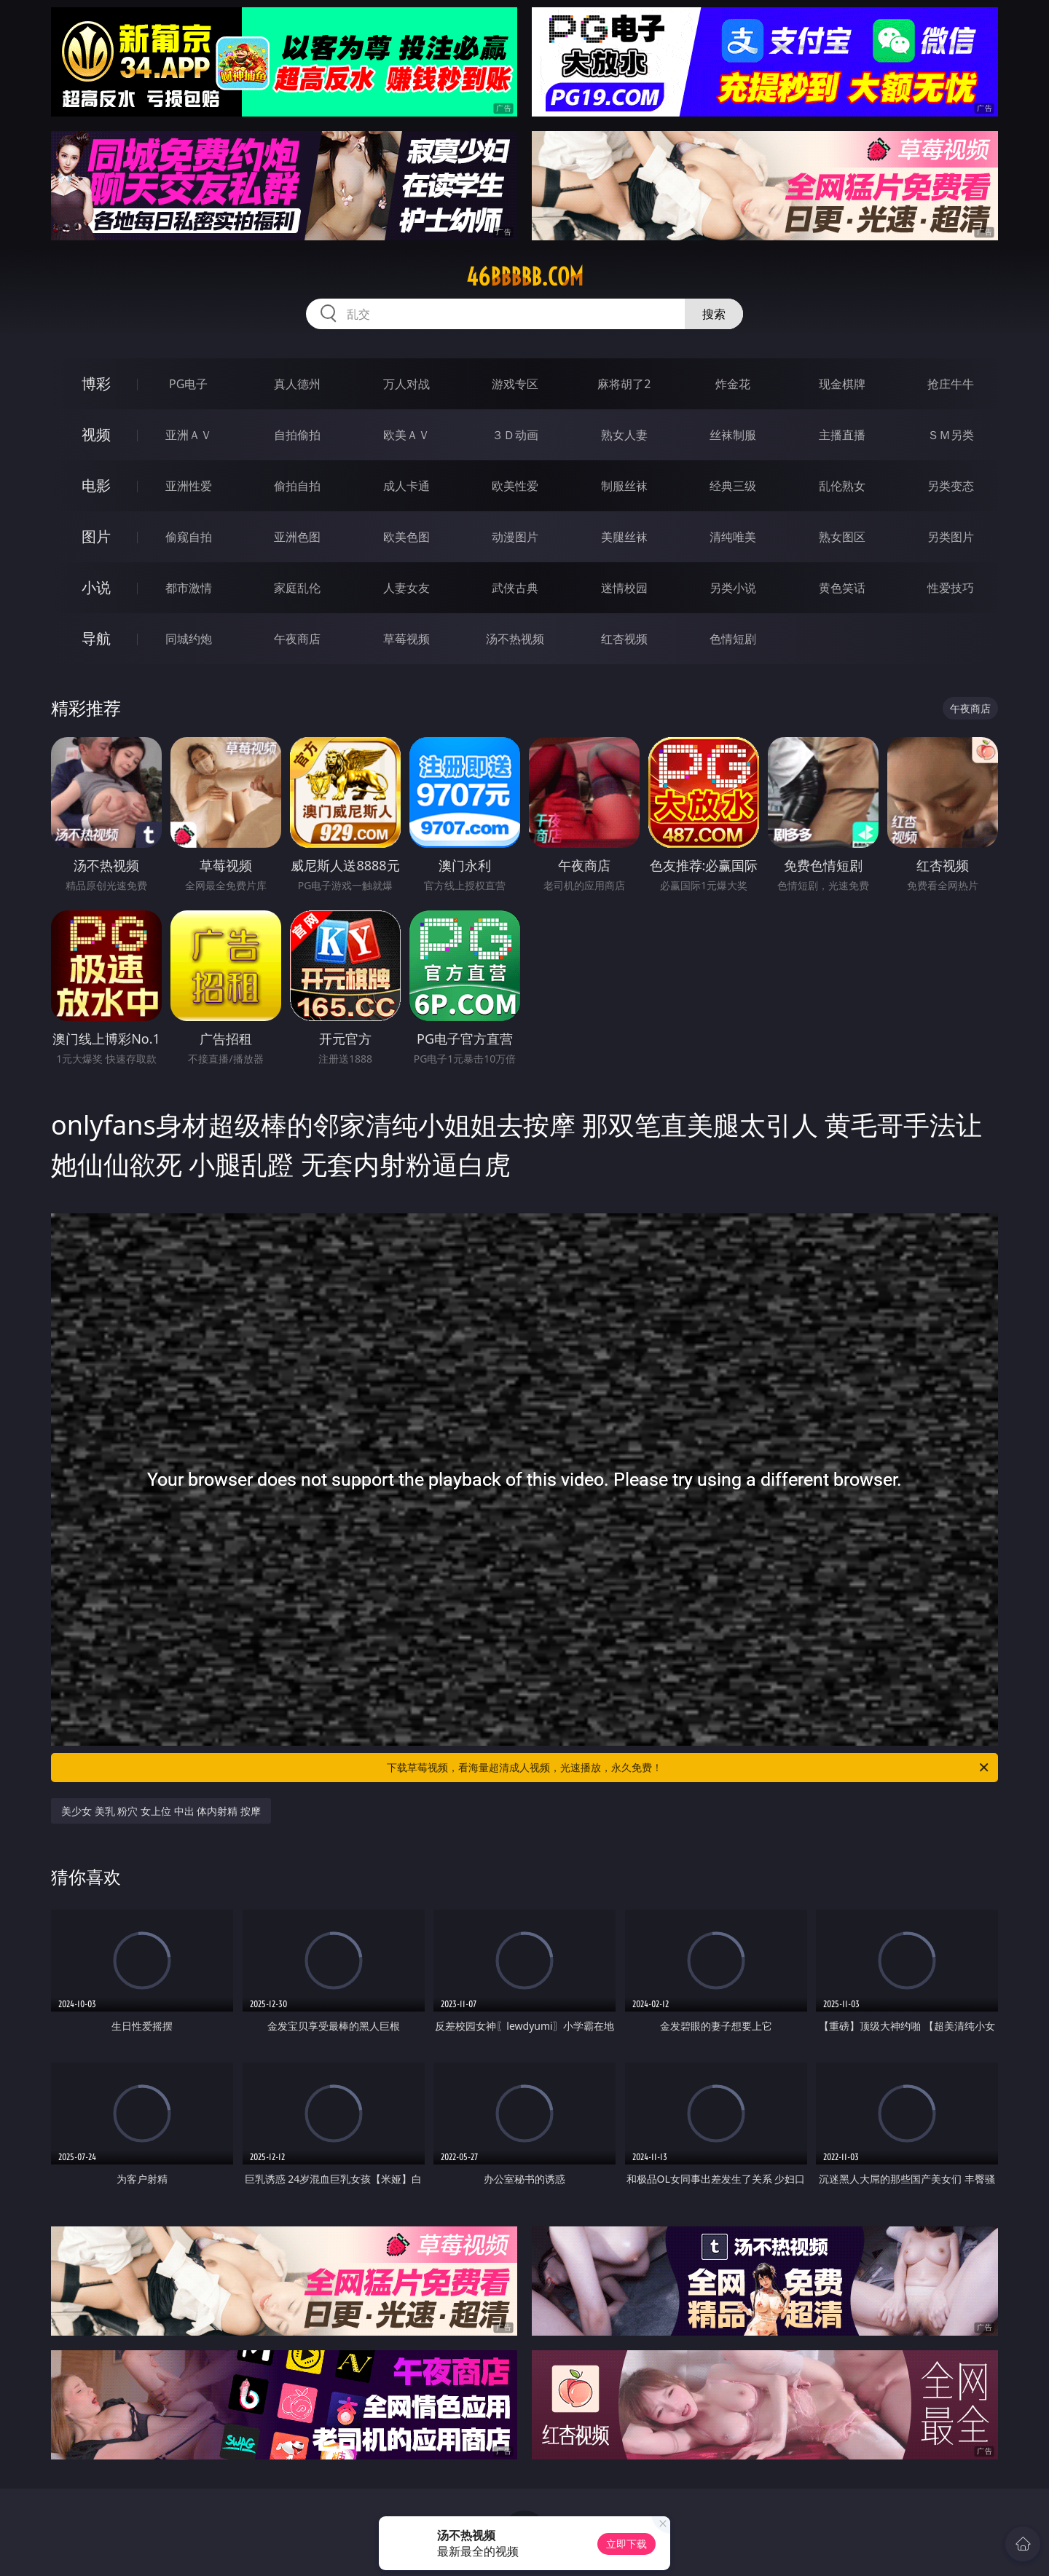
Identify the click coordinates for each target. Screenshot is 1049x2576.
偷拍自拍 (297, 486)
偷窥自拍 (188, 537)
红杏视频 (624, 639)
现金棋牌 (842, 384)
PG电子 (188, 384)
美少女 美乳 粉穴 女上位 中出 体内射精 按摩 (161, 1811)
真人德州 (297, 384)
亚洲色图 (297, 537)
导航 (96, 638)
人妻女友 (406, 588)
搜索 (714, 314)
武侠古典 (515, 588)
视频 (96, 434)
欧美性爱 (515, 486)
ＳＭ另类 (950, 435)
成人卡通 (406, 486)
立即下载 (626, 2544)
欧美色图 (406, 537)
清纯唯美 (733, 537)
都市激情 (188, 588)
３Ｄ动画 (515, 435)
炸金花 (732, 384)
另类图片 (950, 537)
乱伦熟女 (842, 486)
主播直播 (842, 435)
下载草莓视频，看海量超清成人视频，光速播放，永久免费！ (689, 1767)
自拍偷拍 (297, 435)
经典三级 (733, 486)
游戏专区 (515, 384)
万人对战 (406, 384)
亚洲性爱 (188, 486)
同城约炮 (188, 639)
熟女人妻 (624, 435)
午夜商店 (297, 639)
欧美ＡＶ (406, 435)
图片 (96, 536)
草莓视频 (406, 639)
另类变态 (950, 486)
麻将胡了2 (624, 384)
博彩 (96, 383)
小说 (96, 587)
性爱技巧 (950, 588)
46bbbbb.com (525, 276)
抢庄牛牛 (950, 384)
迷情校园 (624, 588)
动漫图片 (515, 537)
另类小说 (733, 588)
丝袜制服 (733, 435)
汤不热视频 (515, 639)
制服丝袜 (624, 486)
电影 (96, 485)
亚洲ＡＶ (188, 435)
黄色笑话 (842, 588)
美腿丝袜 (624, 537)
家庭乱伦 (297, 588)
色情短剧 (733, 639)
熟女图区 (842, 537)
